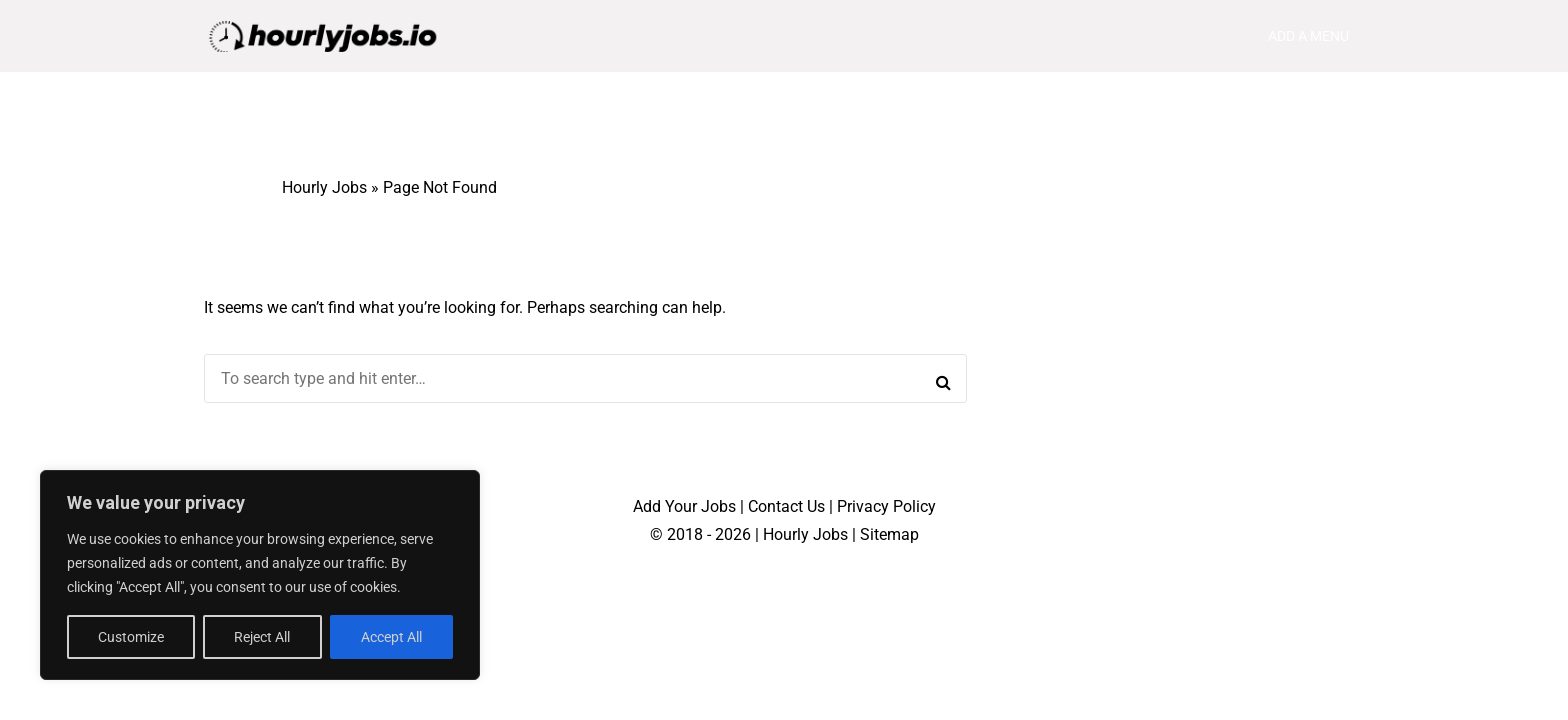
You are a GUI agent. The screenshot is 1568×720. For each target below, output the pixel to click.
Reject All (262, 637)
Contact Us (786, 506)
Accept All (391, 637)
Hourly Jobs (324, 187)
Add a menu (1308, 36)
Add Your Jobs (684, 506)
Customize (131, 637)
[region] (260, 575)
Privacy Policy (886, 506)
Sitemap (889, 534)
